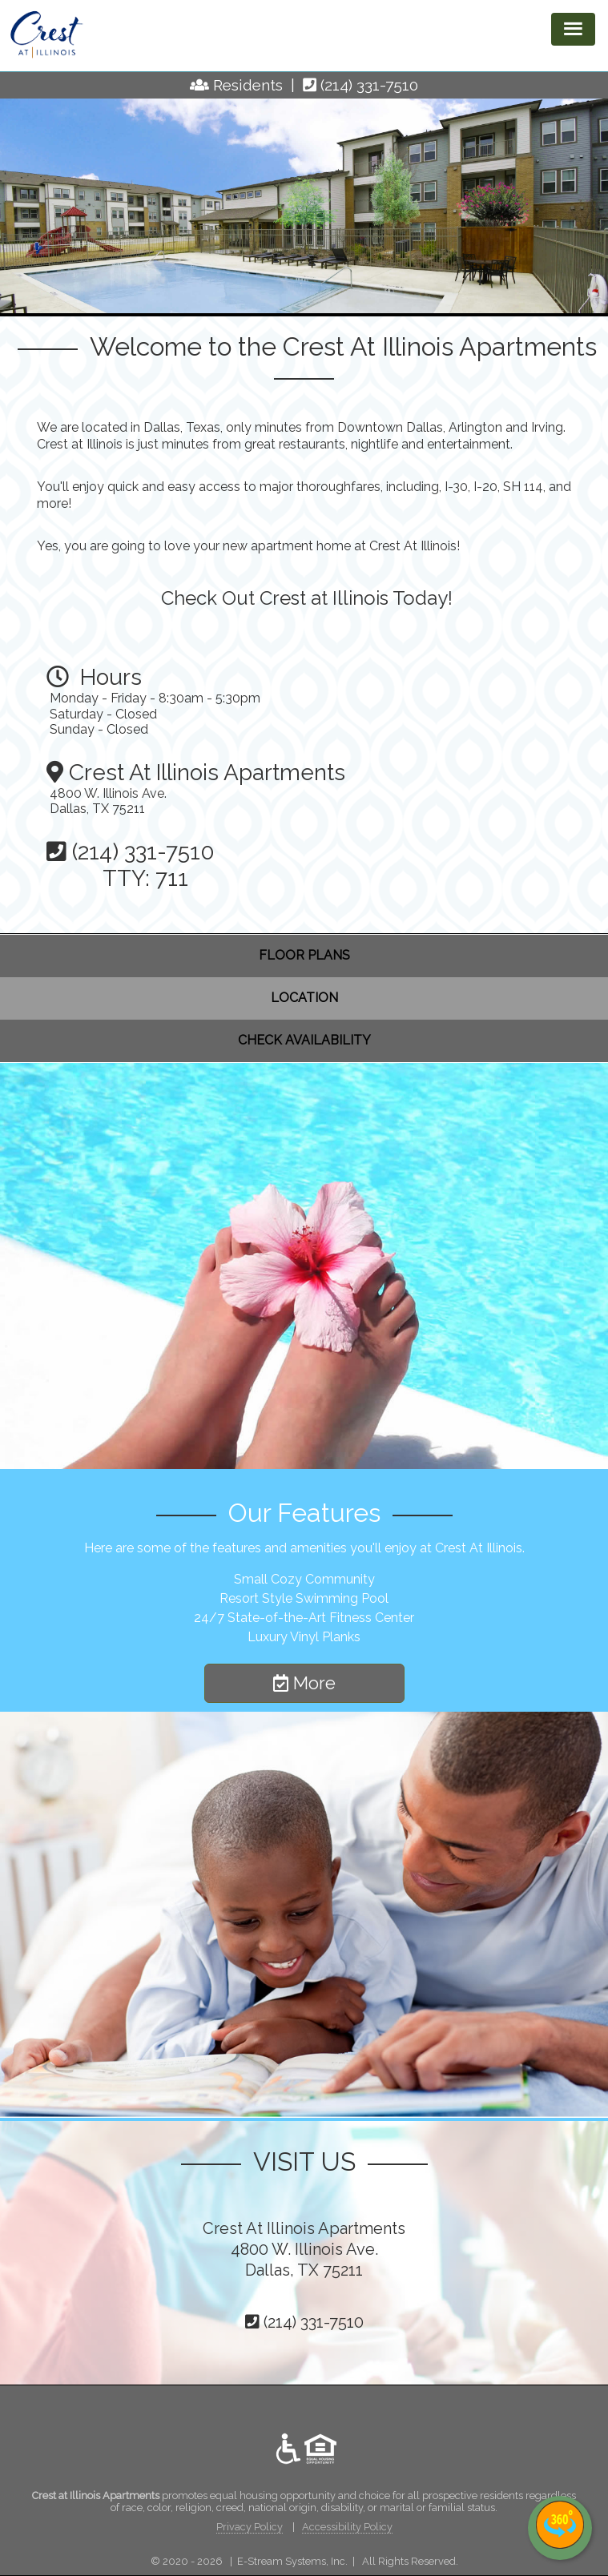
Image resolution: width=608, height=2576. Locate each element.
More (304, 1683)
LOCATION (304, 997)
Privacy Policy (249, 2527)
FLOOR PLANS (304, 955)
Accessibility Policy (347, 2527)
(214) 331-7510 (369, 85)
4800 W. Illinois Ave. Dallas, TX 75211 (108, 801)
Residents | (258, 85)
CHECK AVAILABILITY (304, 1040)
